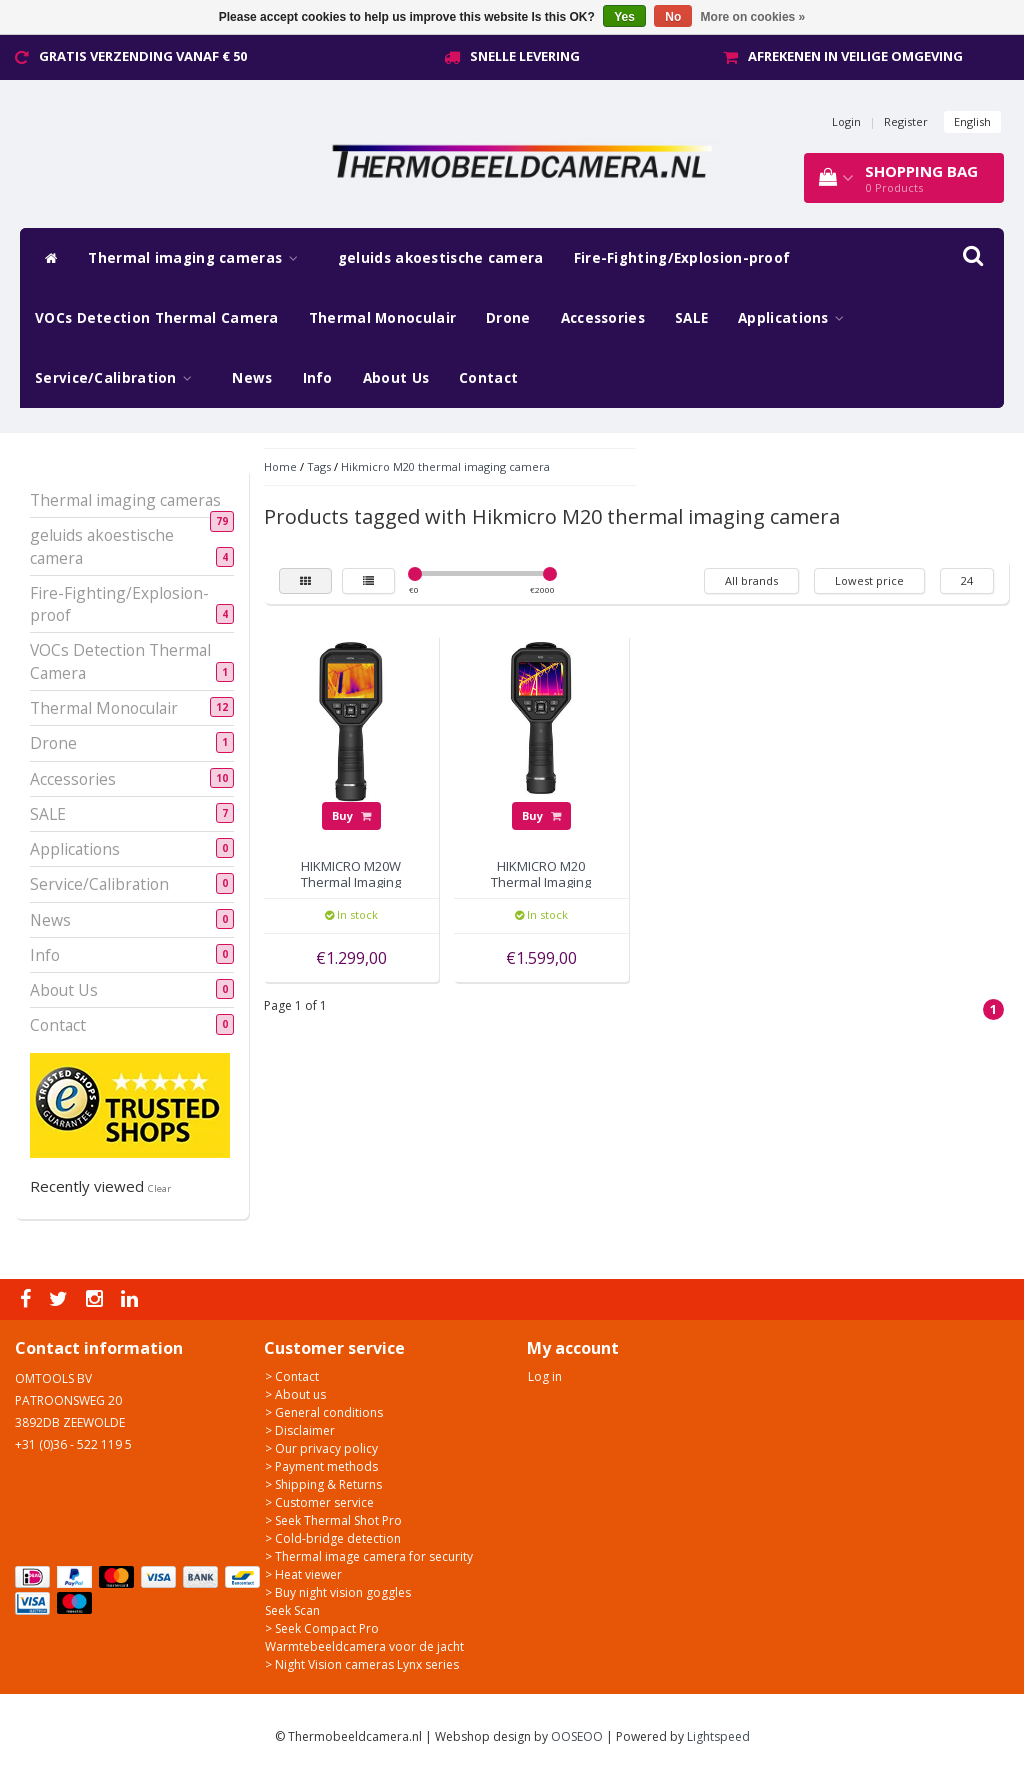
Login (846, 121)
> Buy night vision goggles (338, 1592)
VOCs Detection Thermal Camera (157, 318)
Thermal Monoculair (382, 318)
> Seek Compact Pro (322, 1628)
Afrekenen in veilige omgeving (855, 56)
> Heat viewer (303, 1574)
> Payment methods (321, 1466)
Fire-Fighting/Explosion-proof (682, 258)
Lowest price (869, 580)
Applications (796, 318)
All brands (751, 580)
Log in (545, 1376)
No (673, 17)
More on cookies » (753, 17)
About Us (396, 378)
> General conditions (324, 1412)
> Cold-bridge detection (333, 1538)
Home (280, 466)
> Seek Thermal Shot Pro (333, 1520)
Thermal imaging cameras (198, 258)
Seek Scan (292, 1610)
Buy (351, 815)
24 (967, 580)
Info (318, 378)
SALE (691, 318)
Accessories (603, 318)
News (252, 378)
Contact (488, 378)
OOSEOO (577, 1736)
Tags (319, 466)
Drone (508, 318)
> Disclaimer (300, 1430)
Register (906, 121)
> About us (295, 1394)
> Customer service (319, 1502)
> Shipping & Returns (323, 1484)
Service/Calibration (118, 378)
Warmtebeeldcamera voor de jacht (364, 1646)
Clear (159, 1188)
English (972, 121)
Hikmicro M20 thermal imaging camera (445, 466)
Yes (624, 17)
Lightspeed (718, 1736)
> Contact (292, 1376)
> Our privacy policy (321, 1448)
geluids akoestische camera (441, 258)
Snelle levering (525, 56)
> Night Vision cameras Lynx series (362, 1664)
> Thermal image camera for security (369, 1556)
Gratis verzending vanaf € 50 (143, 56)
